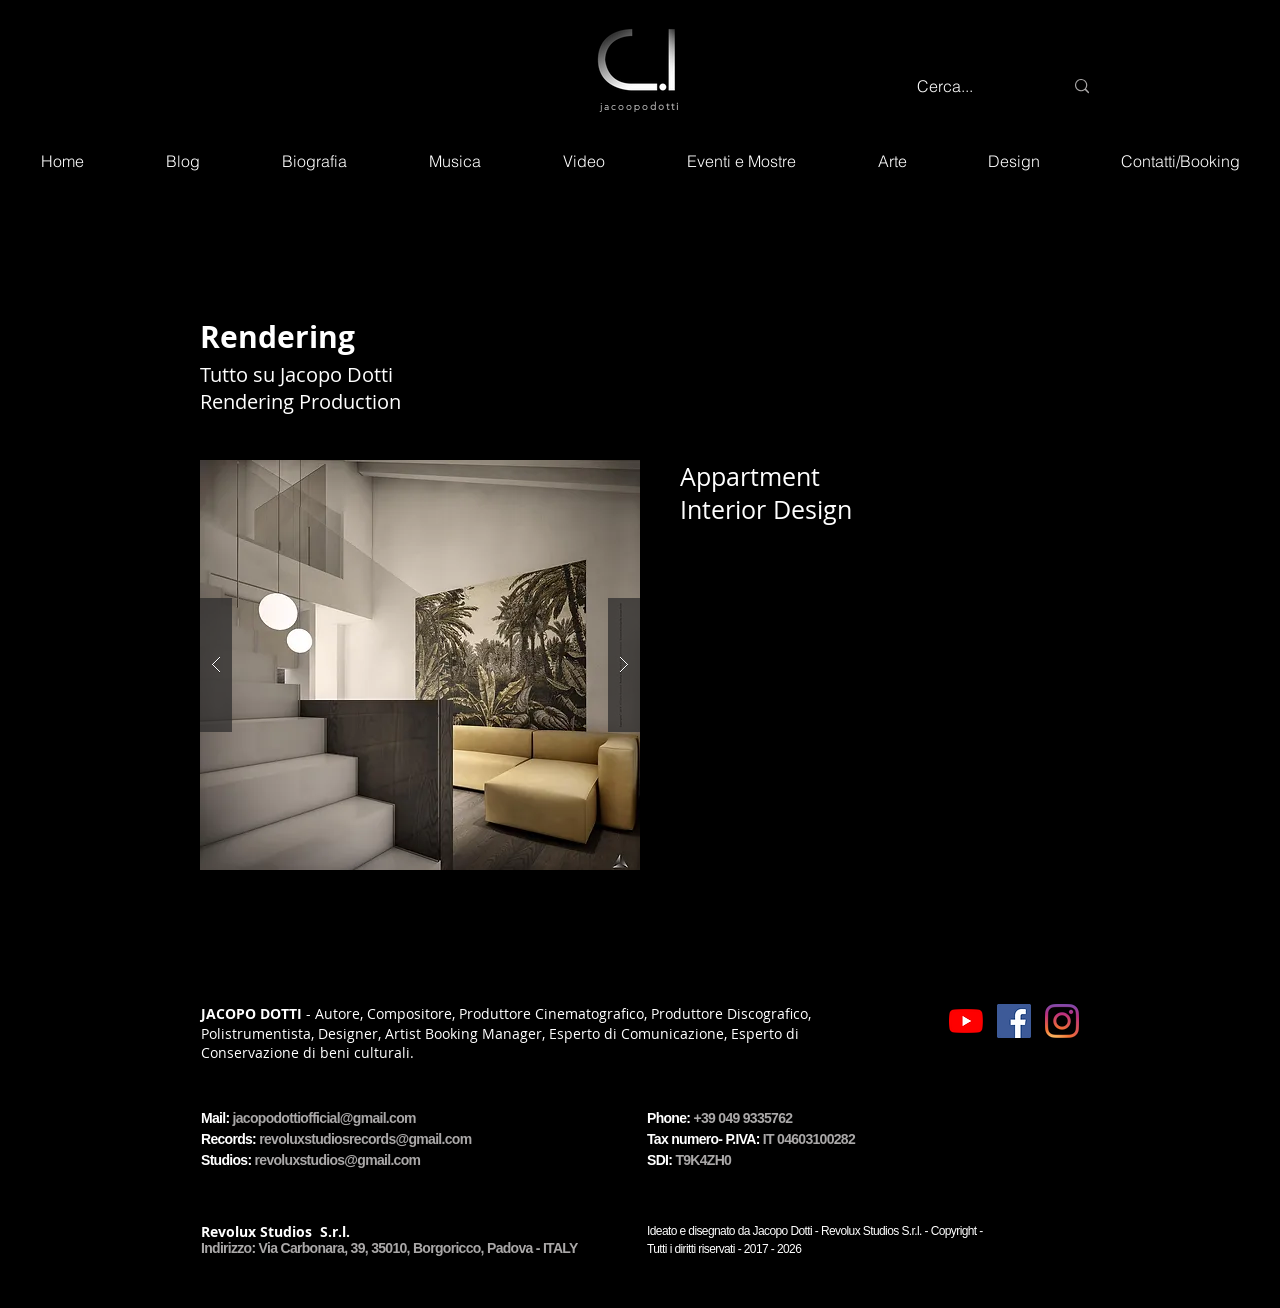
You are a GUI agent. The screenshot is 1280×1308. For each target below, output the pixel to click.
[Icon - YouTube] (966, 1021)
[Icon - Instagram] (1062, 1021)
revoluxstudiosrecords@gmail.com (365, 1139)
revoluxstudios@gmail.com (338, 1160)
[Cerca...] (975, 86)
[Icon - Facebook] (1014, 1021)
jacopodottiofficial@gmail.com (324, 1118)
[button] (420, 665)
